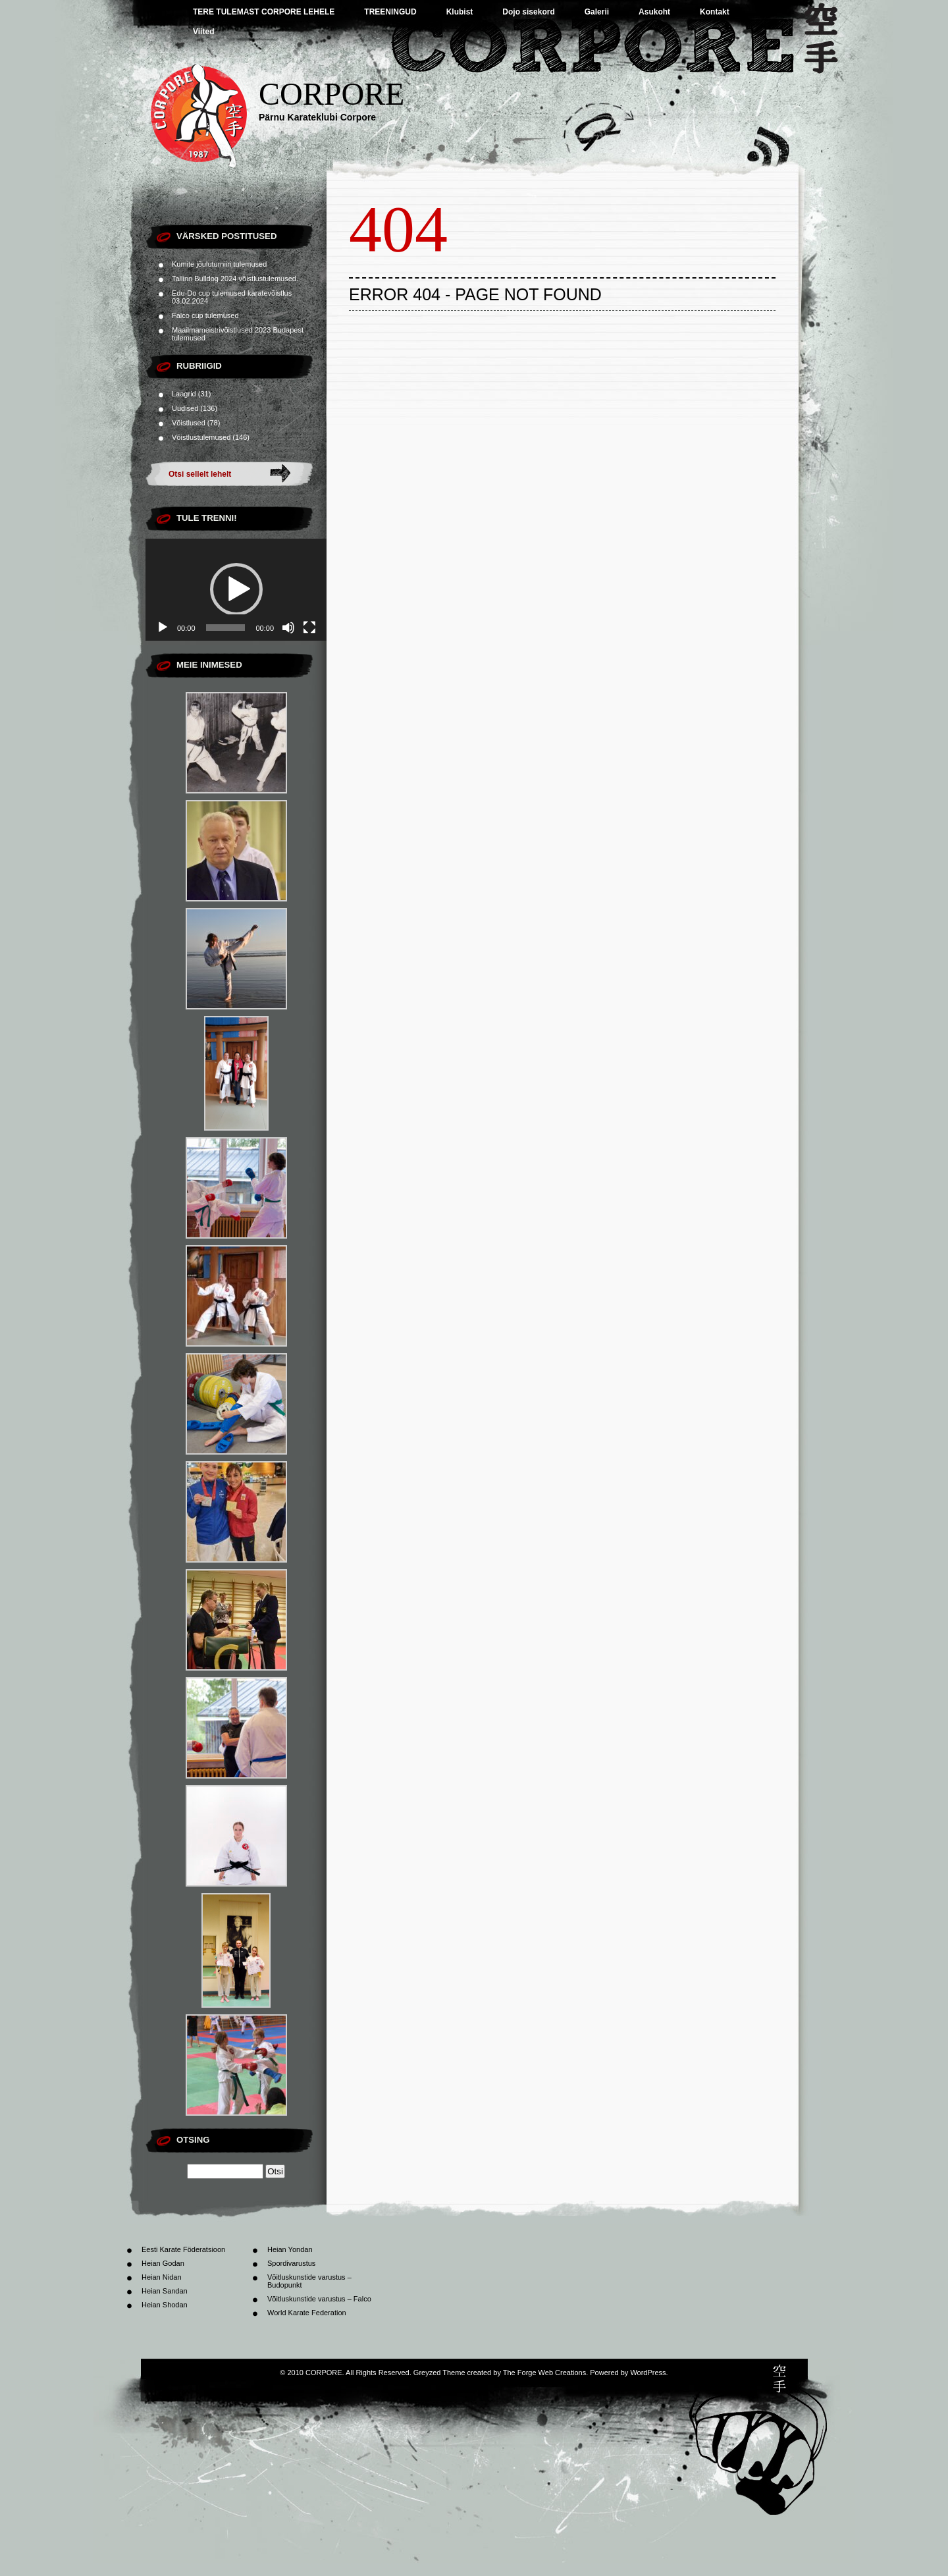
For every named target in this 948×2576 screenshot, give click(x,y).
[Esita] (162, 627)
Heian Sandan (165, 2291)
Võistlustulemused (201, 437)
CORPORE (331, 93)
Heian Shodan (165, 2305)
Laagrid (184, 394)
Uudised (185, 408)
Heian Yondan (290, 2249)
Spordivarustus (291, 2263)
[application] (236, 590)
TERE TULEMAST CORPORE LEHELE (263, 11)
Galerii (597, 11)
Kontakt (714, 11)
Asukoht (654, 11)
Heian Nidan (162, 2277)
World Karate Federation (306, 2313)
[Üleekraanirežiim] (309, 627)
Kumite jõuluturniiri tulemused (219, 264)
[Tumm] (288, 627)
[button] (236, 589)
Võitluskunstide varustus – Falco (319, 2299)
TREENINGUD (390, 11)
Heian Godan (163, 2263)
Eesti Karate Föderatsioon (183, 2249)
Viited (203, 31)
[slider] (226, 627)
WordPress (648, 2372)
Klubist (459, 11)
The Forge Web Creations (544, 2372)
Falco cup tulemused (205, 315)
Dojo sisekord (528, 11)
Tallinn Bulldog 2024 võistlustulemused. (235, 278)
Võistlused (188, 423)
